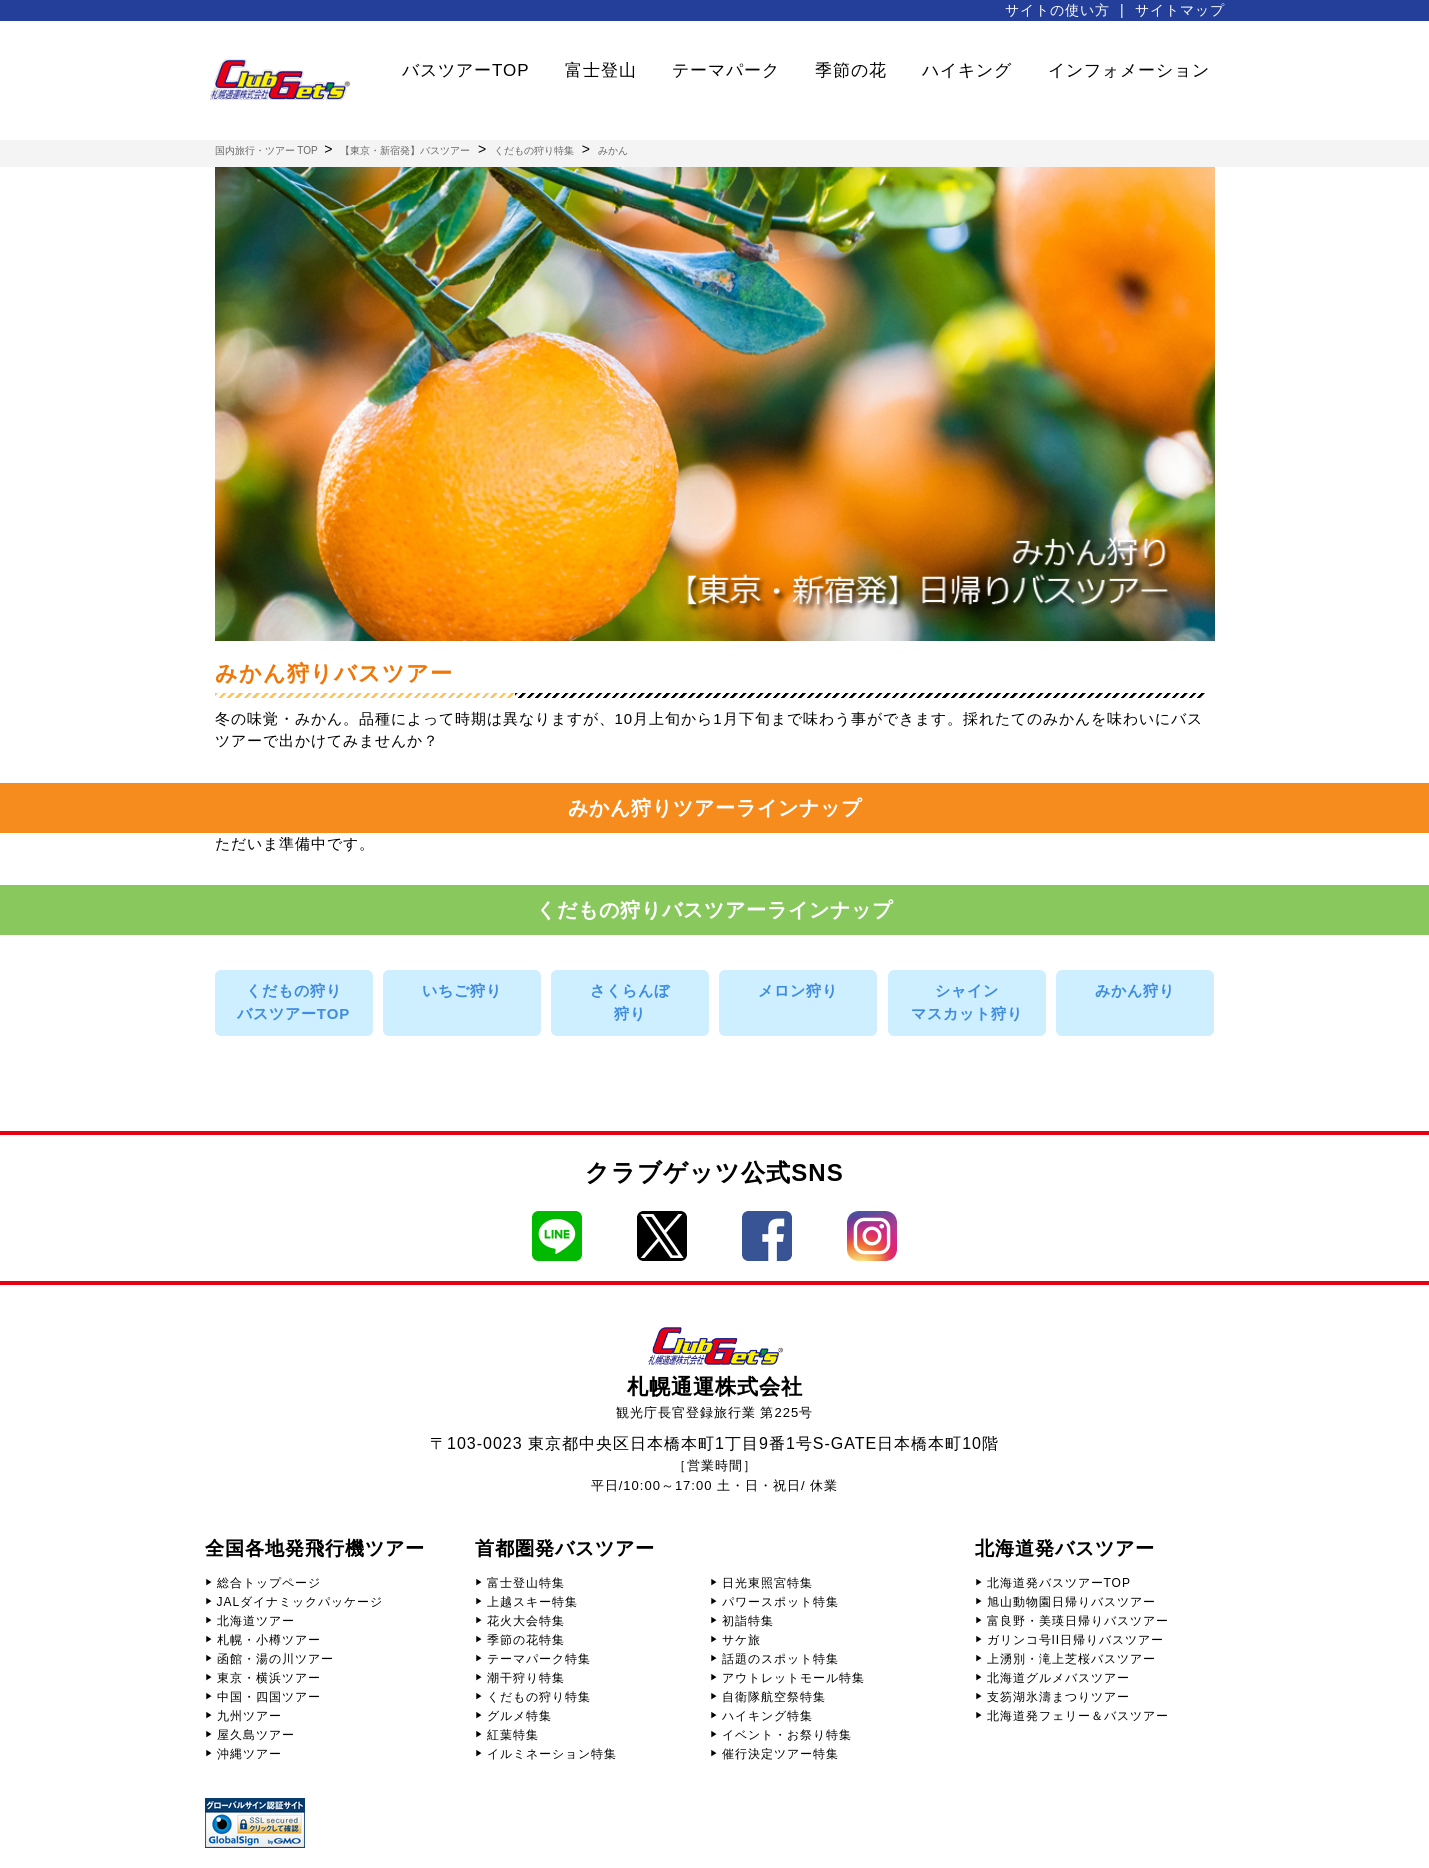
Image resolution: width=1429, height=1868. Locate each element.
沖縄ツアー (249, 1754)
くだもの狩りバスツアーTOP (294, 1002)
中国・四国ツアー (269, 1697)
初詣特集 (748, 1621)
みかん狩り (1135, 990)
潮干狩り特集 (526, 1678)
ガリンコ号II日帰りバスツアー (1076, 1640)
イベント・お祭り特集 (787, 1735)
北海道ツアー (256, 1621)
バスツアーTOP (466, 70)
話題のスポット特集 (780, 1659)
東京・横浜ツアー (269, 1678)
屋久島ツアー (256, 1735)
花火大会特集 (526, 1621)
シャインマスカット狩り (967, 1002)
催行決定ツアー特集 (780, 1754)
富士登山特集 (526, 1583)
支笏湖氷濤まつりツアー (1058, 1697)
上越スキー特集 (532, 1602)
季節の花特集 (526, 1640)
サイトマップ (1180, 10)
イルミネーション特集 (552, 1754)
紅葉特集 (513, 1735)
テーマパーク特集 (539, 1659)
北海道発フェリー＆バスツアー (1078, 1716)
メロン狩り (798, 990)
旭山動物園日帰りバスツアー (1071, 1602)
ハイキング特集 (767, 1716)
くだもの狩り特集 (539, 1697)
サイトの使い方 (1057, 10)
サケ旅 (741, 1640)
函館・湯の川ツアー (275, 1659)
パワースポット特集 (780, 1602)
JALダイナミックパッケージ (300, 1602)
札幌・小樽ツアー (269, 1640)
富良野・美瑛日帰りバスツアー (1078, 1621)
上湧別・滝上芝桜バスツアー (1071, 1659)
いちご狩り (462, 990)
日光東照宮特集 (767, 1583)
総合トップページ (269, 1583)
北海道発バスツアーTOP (1059, 1583)
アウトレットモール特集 (793, 1678)
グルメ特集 (519, 1716)
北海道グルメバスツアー (1058, 1678)
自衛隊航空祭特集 (774, 1697)
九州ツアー (249, 1716)
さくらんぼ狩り (630, 1002)
